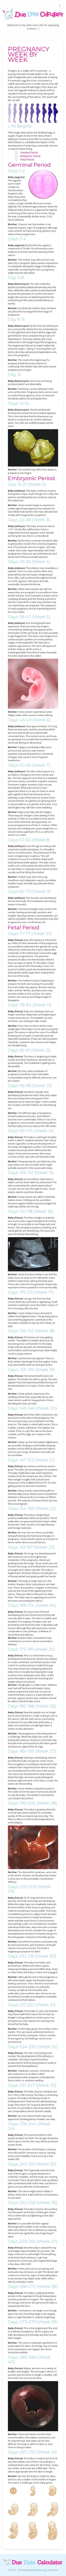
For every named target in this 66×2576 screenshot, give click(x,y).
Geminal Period (29, 152)
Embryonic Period (30, 156)
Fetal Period (27, 159)
